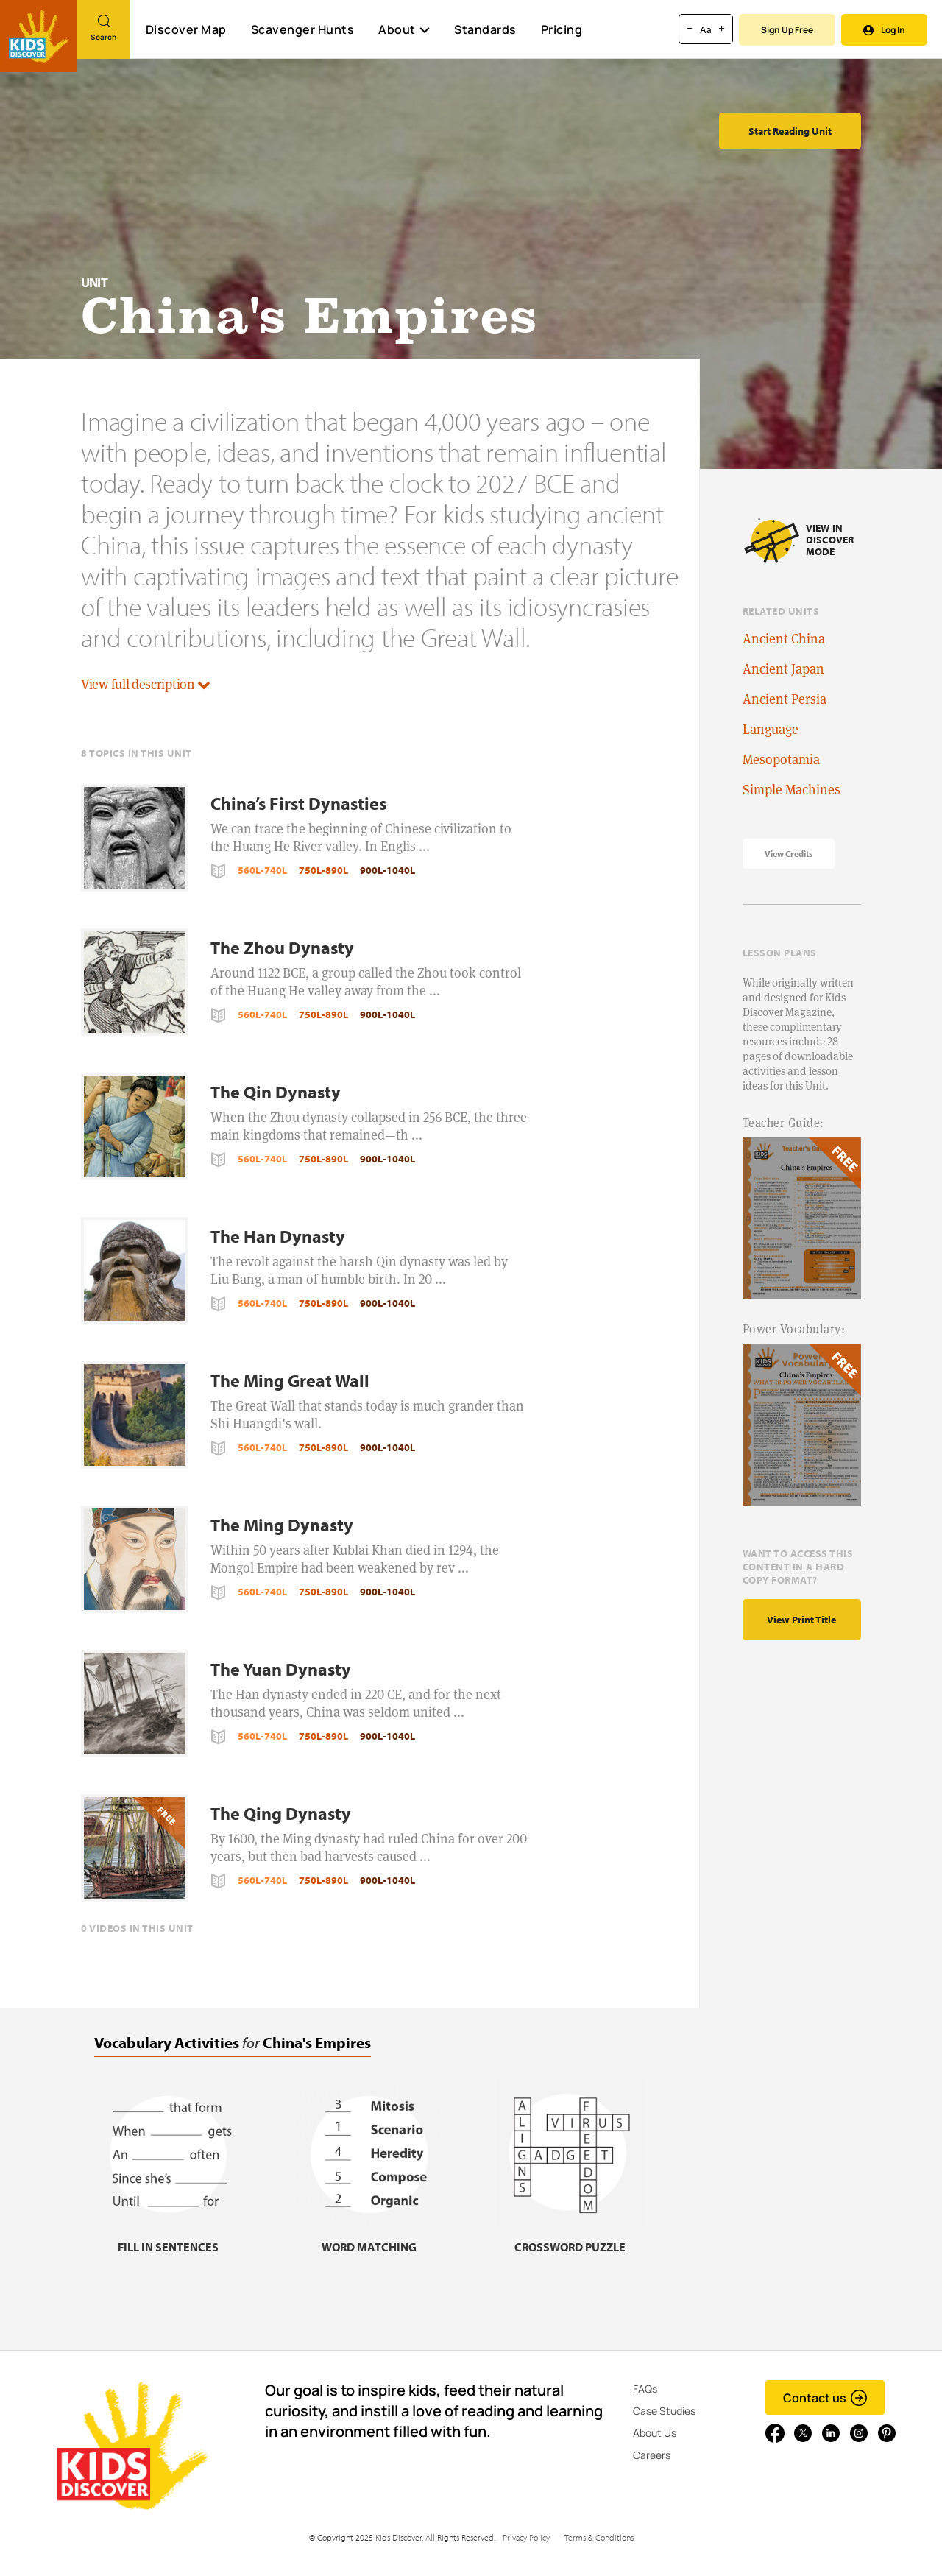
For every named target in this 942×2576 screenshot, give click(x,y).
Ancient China (784, 638)
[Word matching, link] (368, 2237)
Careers (651, 2455)
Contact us (825, 2398)
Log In (884, 30)
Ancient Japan (783, 668)
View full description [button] (145, 684)
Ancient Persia (784, 699)
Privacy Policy (526, 2537)
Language (770, 729)
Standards (485, 29)
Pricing (562, 29)
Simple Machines (791, 789)
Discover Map (186, 29)
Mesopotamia (781, 759)
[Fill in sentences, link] (167, 2237)
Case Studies (664, 2411)
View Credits (788, 853)
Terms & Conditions (599, 2537)
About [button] (404, 29)
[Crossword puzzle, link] (569, 2237)
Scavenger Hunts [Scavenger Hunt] (302, 30)
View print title (801, 1619)
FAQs (645, 2389)
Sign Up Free (787, 30)
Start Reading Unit (790, 131)
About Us (654, 2433)
